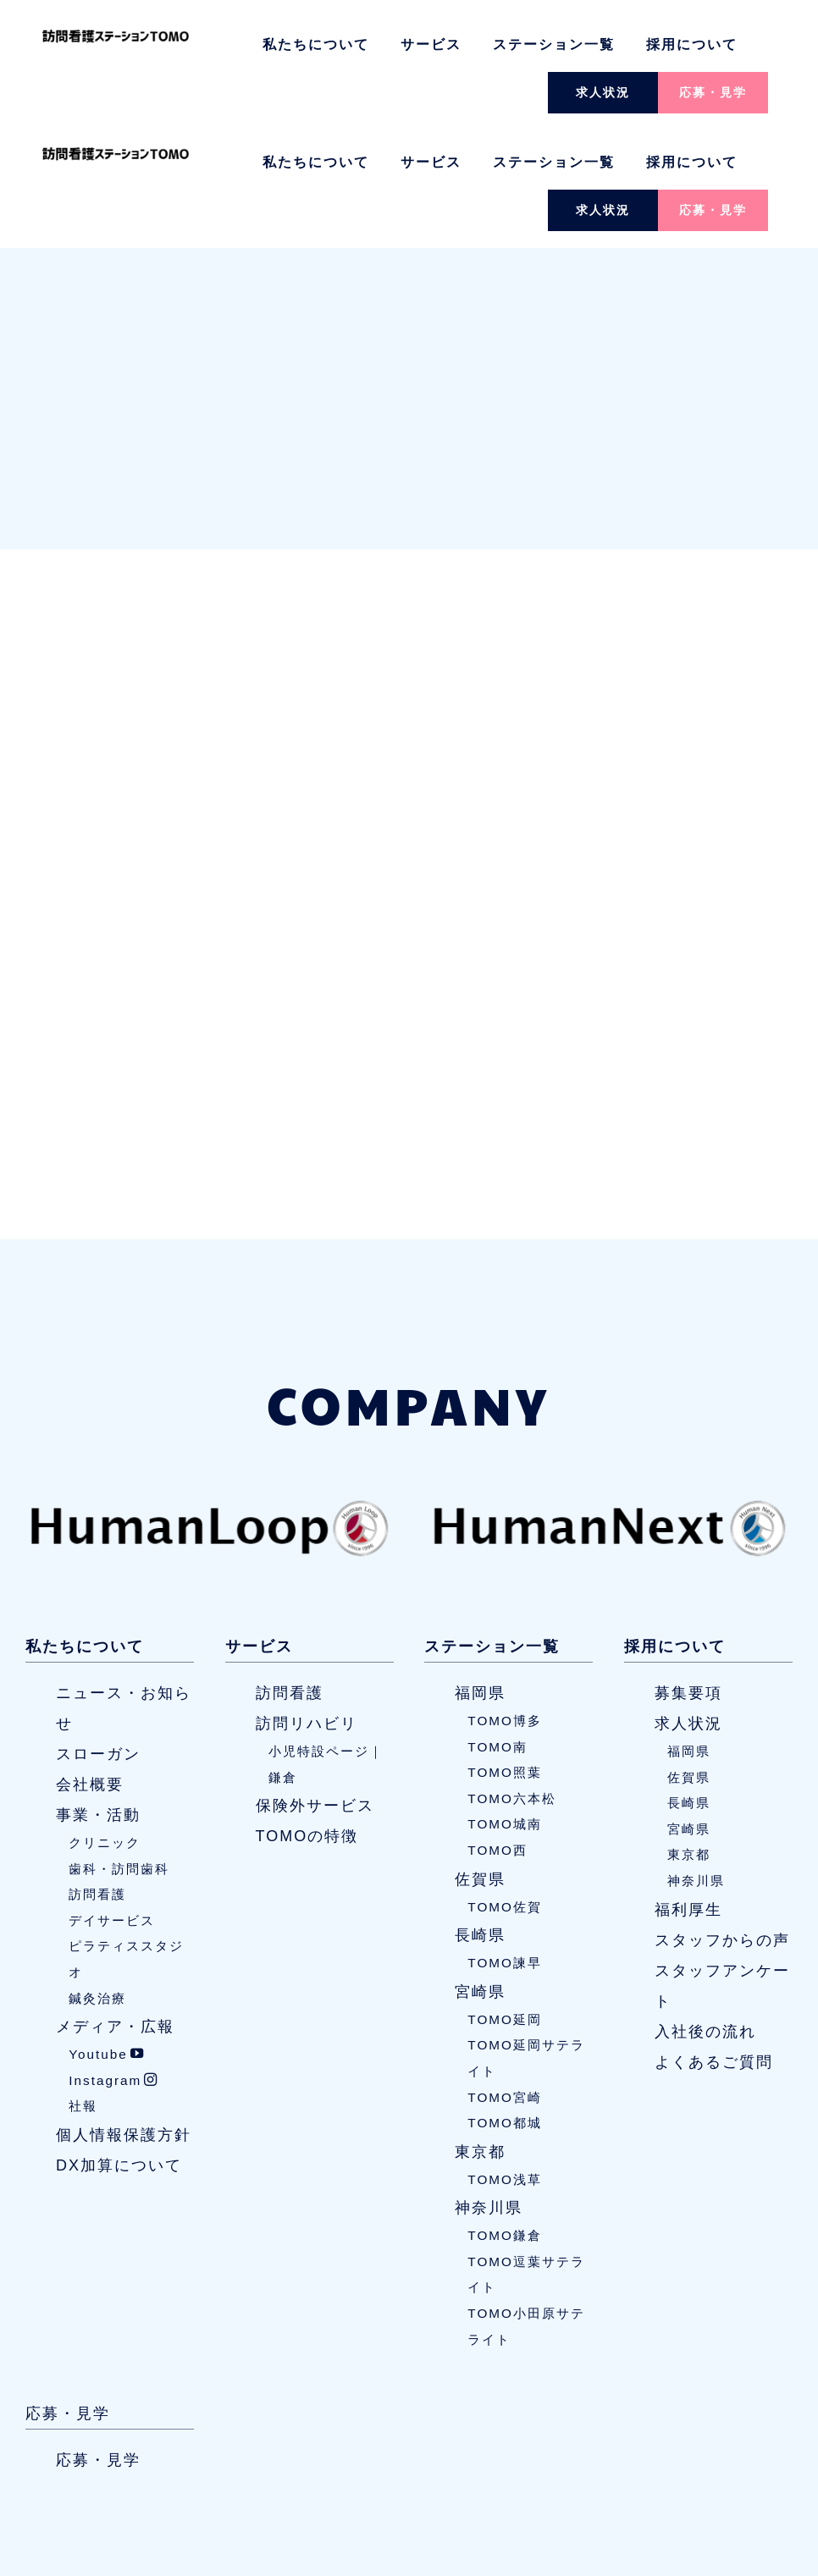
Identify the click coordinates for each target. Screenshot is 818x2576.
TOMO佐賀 (504, 1790)
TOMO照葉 (504, 1655)
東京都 (480, 2035)
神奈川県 (488, 2090)
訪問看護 (97, 1777)
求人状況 (603, 92)
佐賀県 (480, 1762)
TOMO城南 (504, 1708)
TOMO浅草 (504, 2062)
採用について (692, 44)
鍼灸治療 (97, 1881)
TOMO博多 (504, 1604)
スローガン (98, 1637)
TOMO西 (497, 1733)
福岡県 (480, 1576)
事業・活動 (98, 1698)
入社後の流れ (705, 1914)
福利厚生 (688, 1792)
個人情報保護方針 (123, 2018)
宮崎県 (480, 1875)
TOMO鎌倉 (504, 2118)
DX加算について (119, 2048)
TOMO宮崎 (504, 1980)
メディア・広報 (115, 1909)
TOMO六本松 (511, 1681)
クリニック (105, 1725)
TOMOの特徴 (307, 1719)
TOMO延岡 (504, 1902)
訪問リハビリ (306, 1606)
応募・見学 (713, 92)
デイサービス (112, 1803)
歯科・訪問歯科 (119, 1752)
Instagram (113, 1963)
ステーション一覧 (554, 44)
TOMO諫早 (504, 1846)
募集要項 (688, 1576)
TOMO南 (497, 1630)
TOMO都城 (504, 2006)
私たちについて (316, 44)
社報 (83, 1990)
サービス (431, 44)
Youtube (107, 1937)
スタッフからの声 (722, 1823)
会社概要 (90, 1667)
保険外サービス (315, 1688)
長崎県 (480, 1818)
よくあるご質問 (714, 1945)
